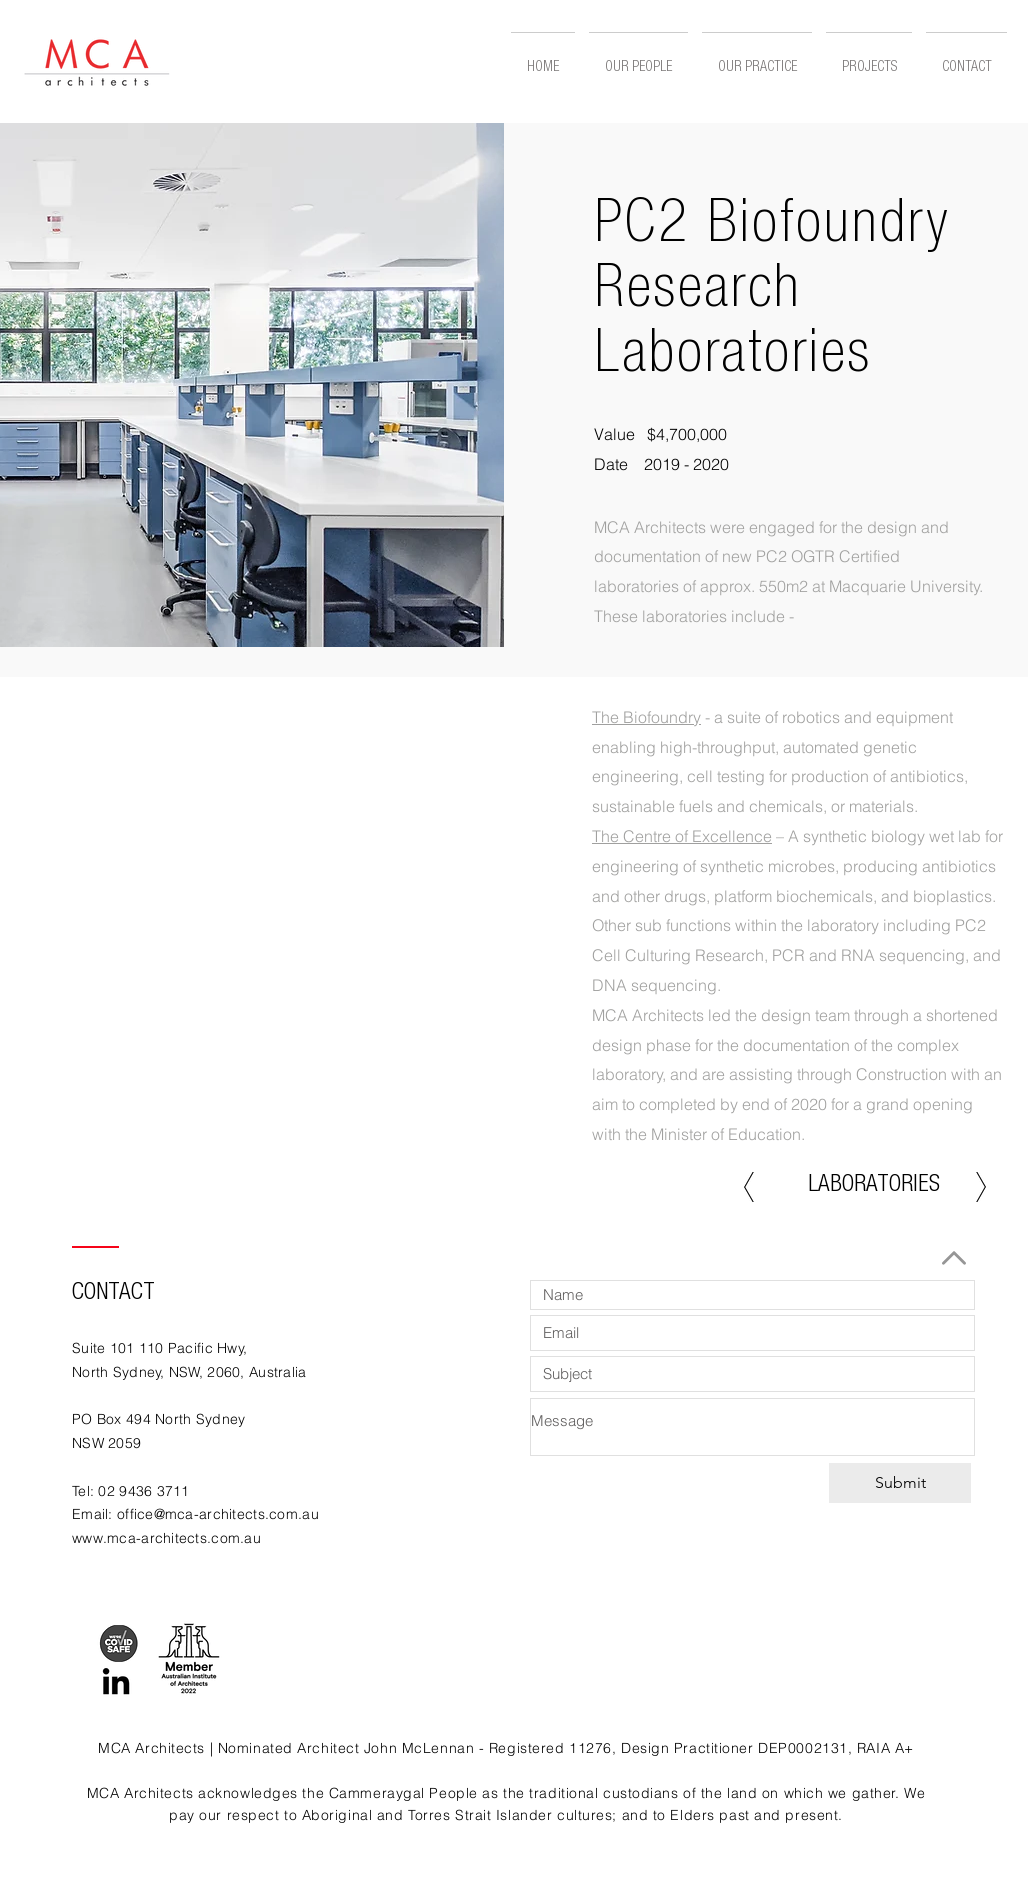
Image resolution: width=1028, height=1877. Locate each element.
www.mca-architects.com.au (166, 1538)
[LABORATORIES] (874, 1187)
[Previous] (749, 1187)
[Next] (981, 1187)
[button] (869, 59)
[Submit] (900, 1483)
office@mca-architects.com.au (218, 1514)
